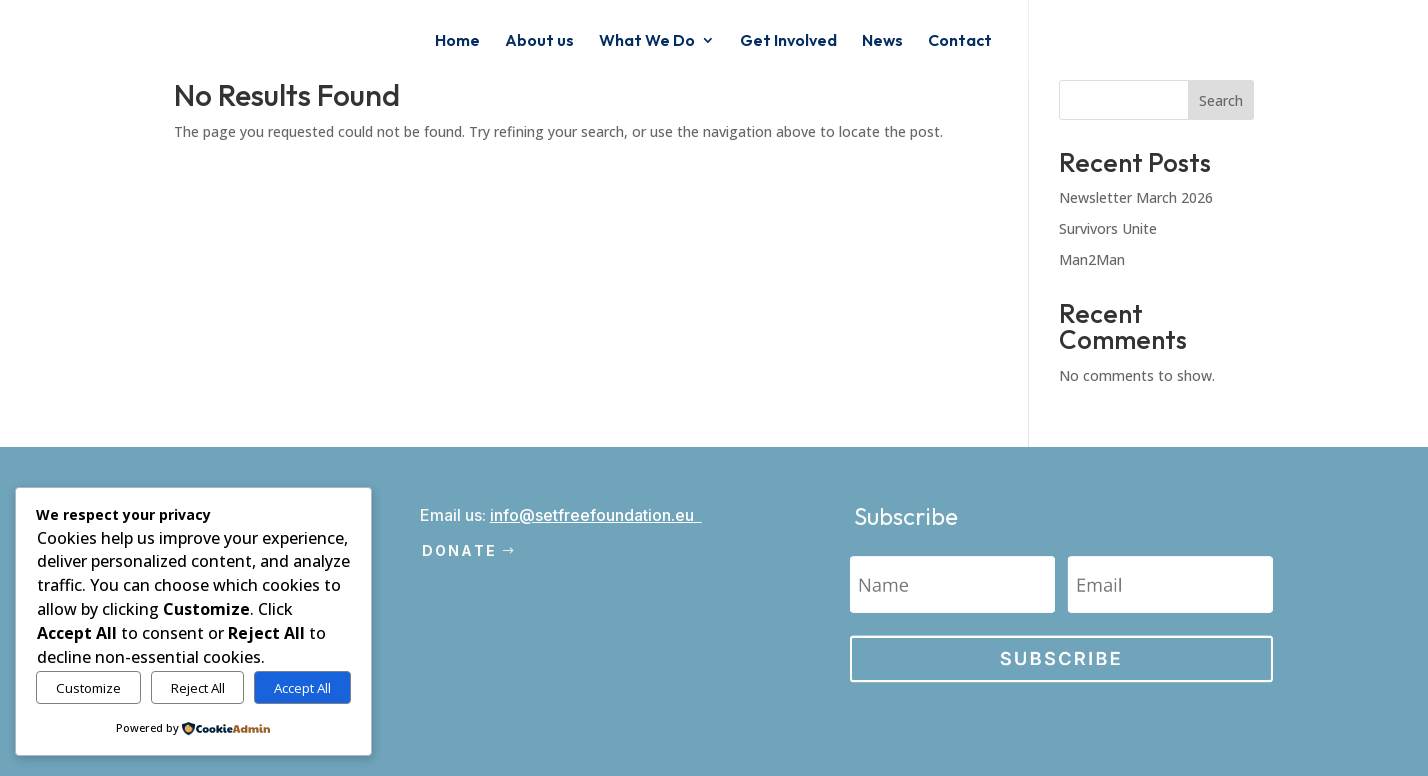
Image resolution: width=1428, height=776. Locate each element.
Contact (960, 41)
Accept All (302, 688)
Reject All (198, 688)
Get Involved (788, 41)
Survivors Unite (1108, 228)
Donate (459, 550)
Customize (88, 688)
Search (1221, 100)
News (882, 41)
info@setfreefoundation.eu (592, 515)
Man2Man (1092, 259)
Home (457, 41)
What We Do (647, 41)
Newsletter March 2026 (1136, 197)
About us (539, 41)
